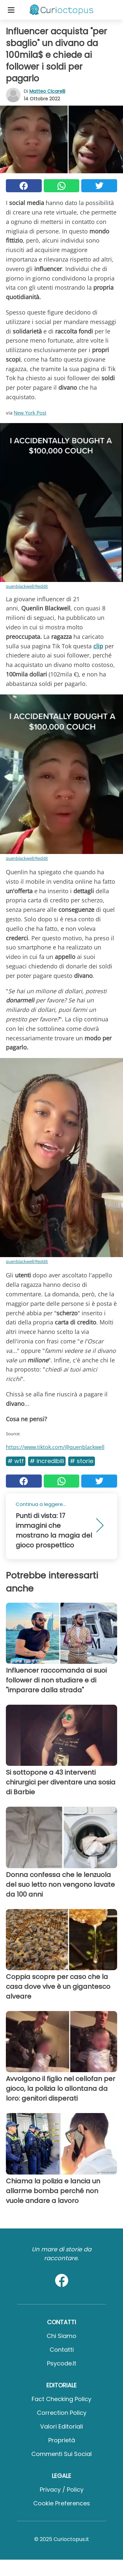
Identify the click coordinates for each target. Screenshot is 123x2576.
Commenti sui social (61, 2454)
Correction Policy (61, 2413)
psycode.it (61, 2363)
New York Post (30, 412)
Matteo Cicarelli (47, 91)
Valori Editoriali (61, 2426)
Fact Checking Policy (61, 2399)
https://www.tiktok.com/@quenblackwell (55, 1447)
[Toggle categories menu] (11, 10)
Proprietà (61, 2440)
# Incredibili (47, 1461)
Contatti (62, 2350)
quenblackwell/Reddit (27, 586)
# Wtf (16, 1461)
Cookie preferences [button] (61, 2503)
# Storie (81, 1461)
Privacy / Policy (62, 2489)
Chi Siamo (61, 2336)
